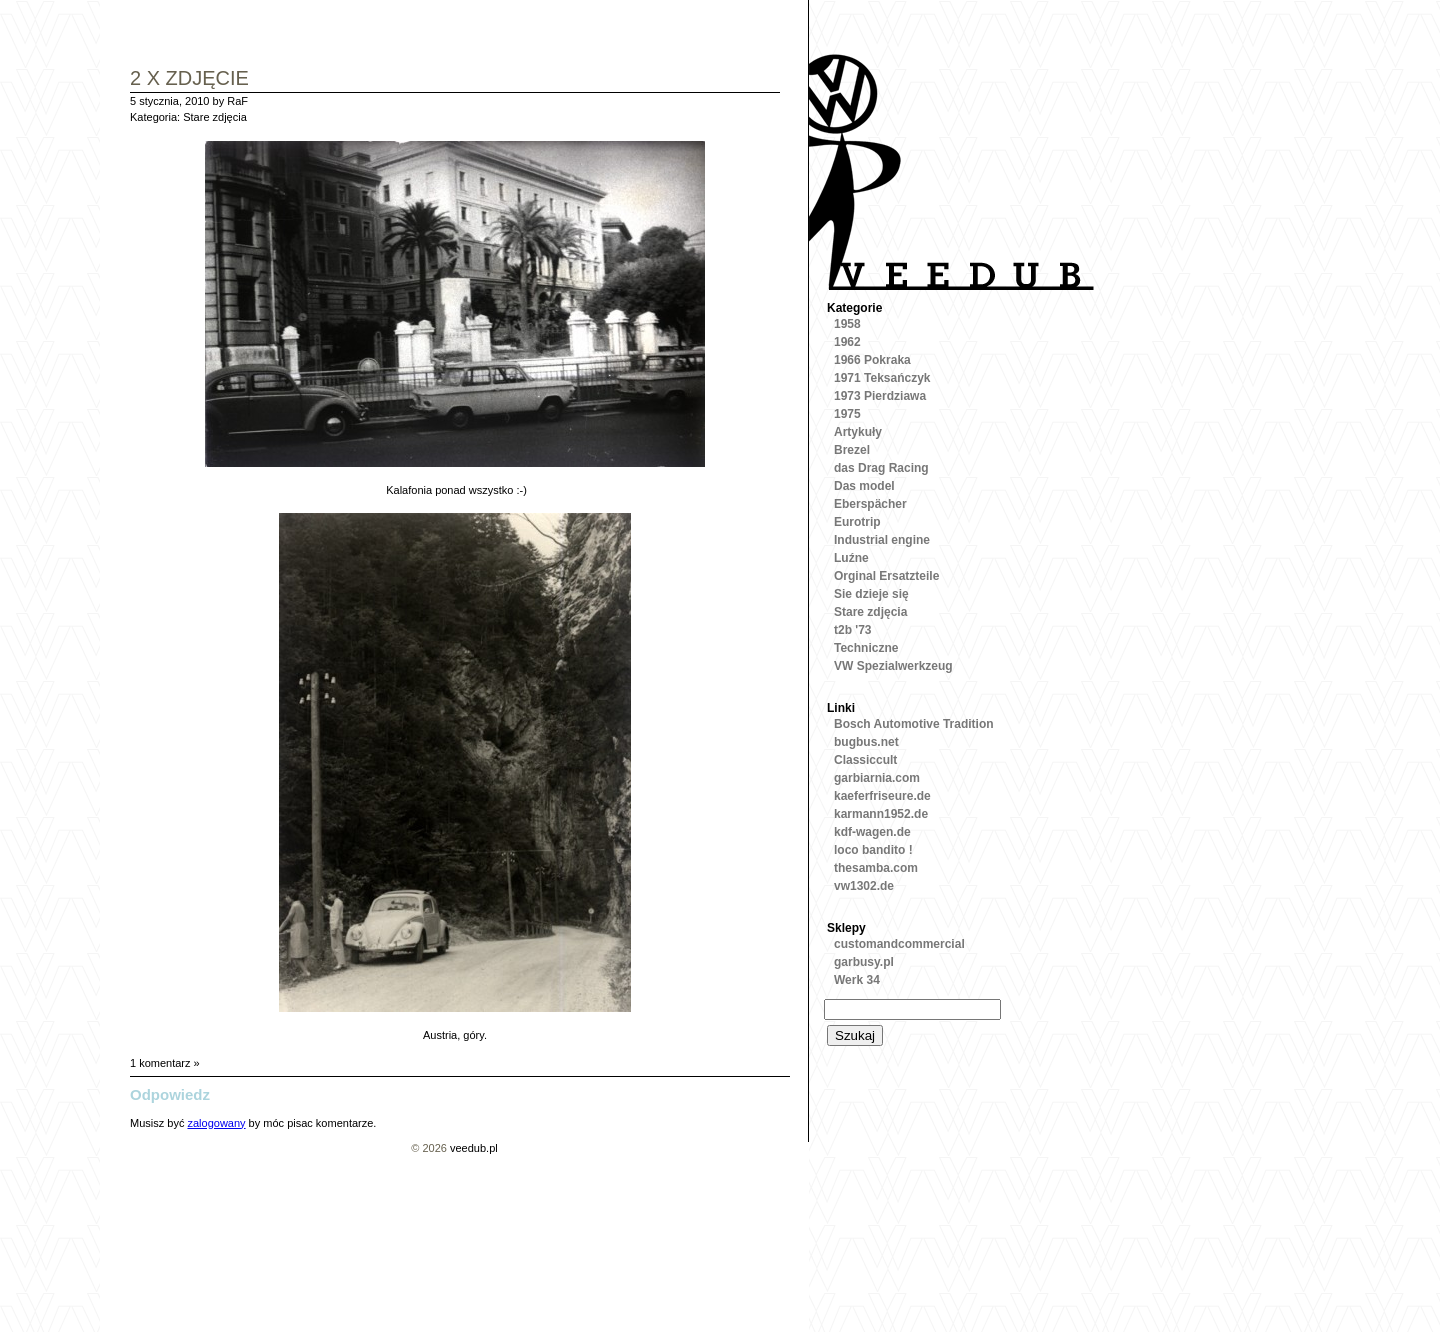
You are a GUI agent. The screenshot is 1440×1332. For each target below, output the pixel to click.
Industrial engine (882, 540)
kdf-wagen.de (872, 832)
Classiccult (865, 760)
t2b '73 (853, 630)
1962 (847, 342)
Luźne (851, 558)
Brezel (852, 450)
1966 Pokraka (872, 360)
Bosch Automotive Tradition (914, 724)
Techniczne (866, 648)
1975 (847, 414)
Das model (864, 486)
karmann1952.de (881, 814)
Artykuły (858, 432)
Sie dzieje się (871, 594)
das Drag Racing (881, 468)
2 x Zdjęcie (189, 79)
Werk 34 (857, 980)
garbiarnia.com (877, 778)
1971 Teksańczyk (882, 378)
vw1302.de (864, 886)
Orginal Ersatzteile (886, 576)
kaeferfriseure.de (882, 796)
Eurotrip (857, 522)
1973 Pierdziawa (880, 396)
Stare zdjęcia (215, 117)
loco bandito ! (873, 850)
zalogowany (216, 1123)
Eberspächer (870, 504)
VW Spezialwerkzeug (893, 666)
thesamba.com (876, 868)
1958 (847, 324)
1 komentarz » (165, 1063)
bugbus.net (866, 742)
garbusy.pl (864, 962)
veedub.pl (474, 1148)
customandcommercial (899, 944)
